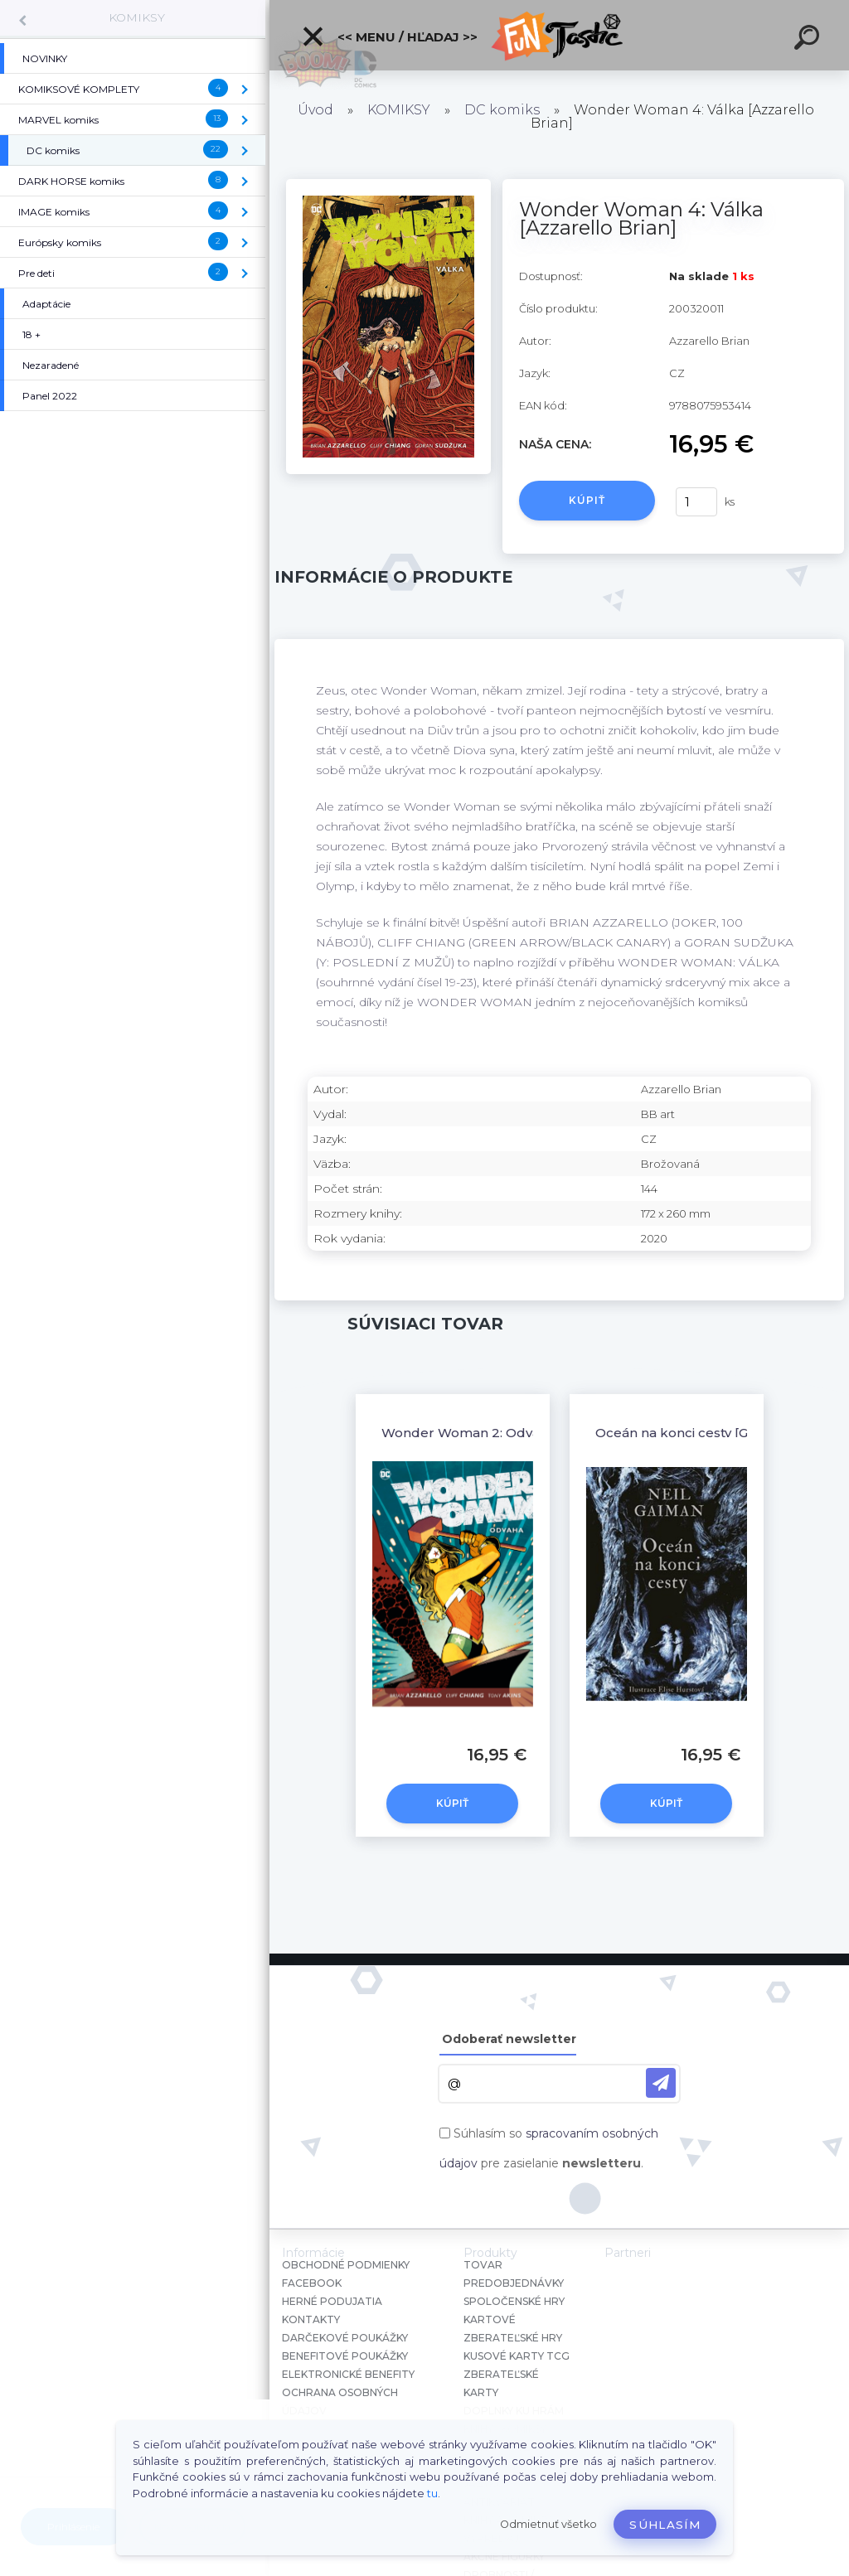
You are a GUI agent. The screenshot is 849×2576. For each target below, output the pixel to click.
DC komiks (502, 110)
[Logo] (559, 35)
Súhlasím (665, 2524)
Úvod (315, 110)
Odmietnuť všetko (548, 2524)
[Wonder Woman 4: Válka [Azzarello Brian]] (388, 184)
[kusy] (696, 501)
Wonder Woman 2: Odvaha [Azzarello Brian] (524, 1432)
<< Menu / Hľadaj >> (389, 36)
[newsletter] (661, 2083)
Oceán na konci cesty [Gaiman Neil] (707, 1432)
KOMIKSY (137, 17)
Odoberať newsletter (509, 2038)
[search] (809, 40)
